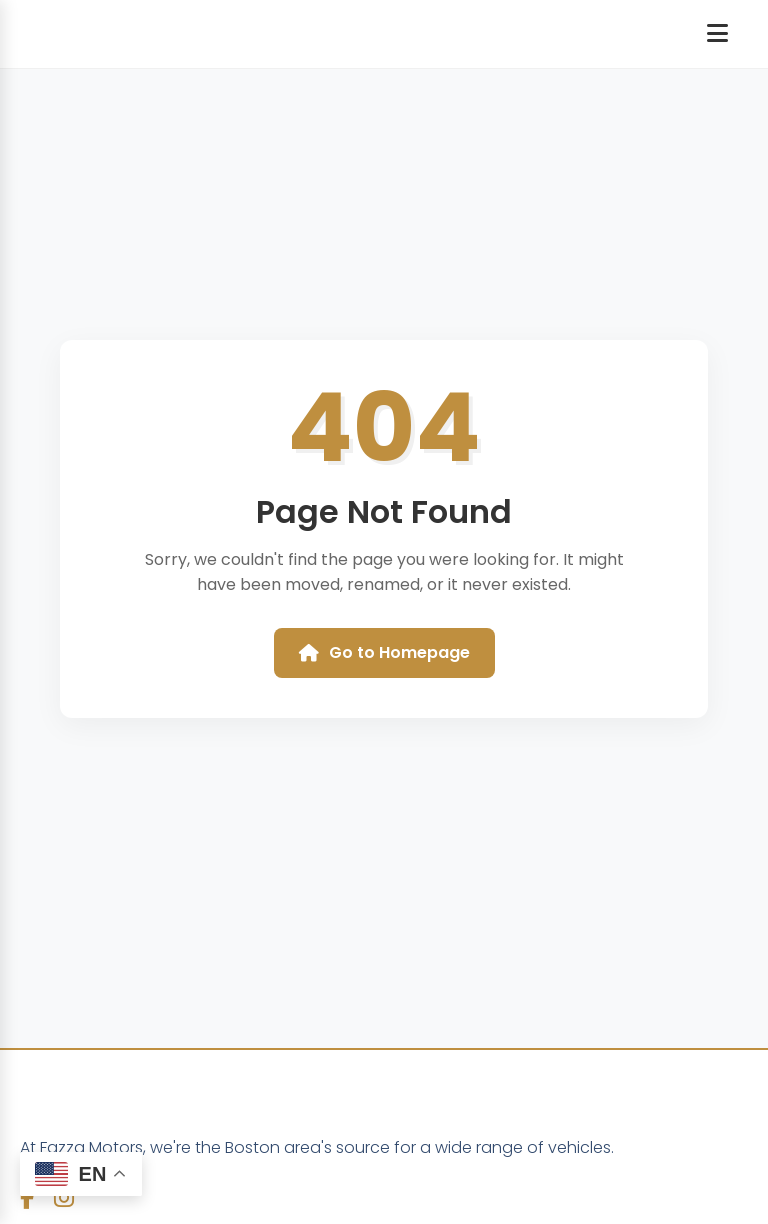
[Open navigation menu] (717, 34)
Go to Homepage (384, 652)
